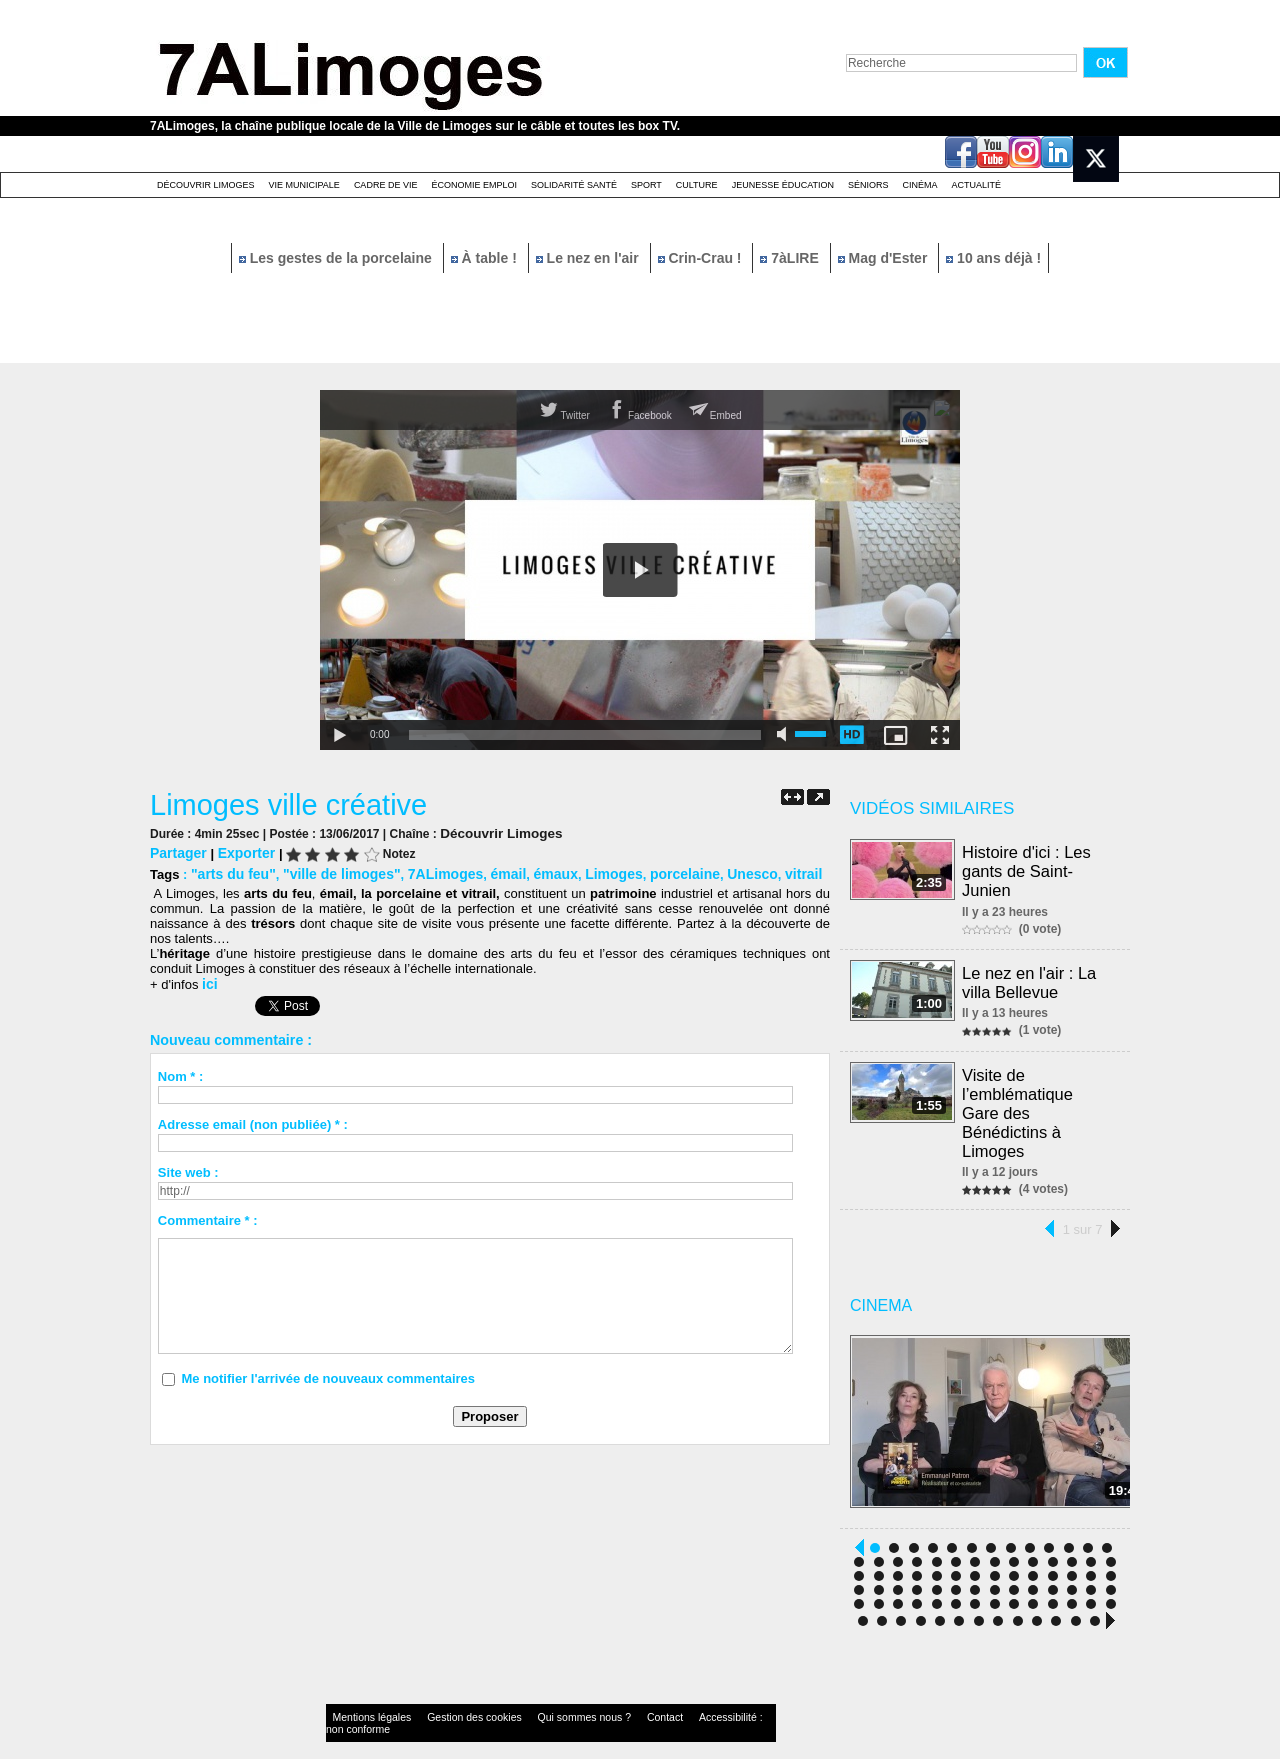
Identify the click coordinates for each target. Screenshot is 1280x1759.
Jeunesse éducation (783, 185)
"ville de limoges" (331, 871)
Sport (646, 185)
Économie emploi (474, 185)
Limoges (586, 871)
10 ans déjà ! (993, 258)
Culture (697, 185)
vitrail (764, 871)
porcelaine (652, 871)
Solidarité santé (574, 185)
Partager (176, 851)
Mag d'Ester (885, 258)
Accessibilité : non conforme (679, 1693)
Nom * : (181, 1072)
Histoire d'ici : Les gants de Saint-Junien (1027, 869)
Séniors (868, 185)
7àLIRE (791, 258)
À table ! (486, 258)
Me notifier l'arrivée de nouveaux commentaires (328, 1374)
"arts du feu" (230, 871)
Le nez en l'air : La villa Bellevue (1030, 978)
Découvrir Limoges (206, 185)
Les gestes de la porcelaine (337, 258)
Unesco (716, 871)
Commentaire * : (208, 1216)
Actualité (977, 185)
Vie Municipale (304, 185)
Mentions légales (364, 1693)
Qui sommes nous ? (534, 1693)
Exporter (240, 851)
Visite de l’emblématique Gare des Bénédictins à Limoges (1039, 1096)
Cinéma (920, 185)
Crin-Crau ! (702, 258)
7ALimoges (428, 871)
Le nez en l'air (589, 258)
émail (487, 871)
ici (209, 980)
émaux (531, 871)
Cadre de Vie (386, 185)
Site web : (188, 1168)
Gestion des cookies (446, 1693)
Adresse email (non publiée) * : (253, 1120)
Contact (600, 1693)
